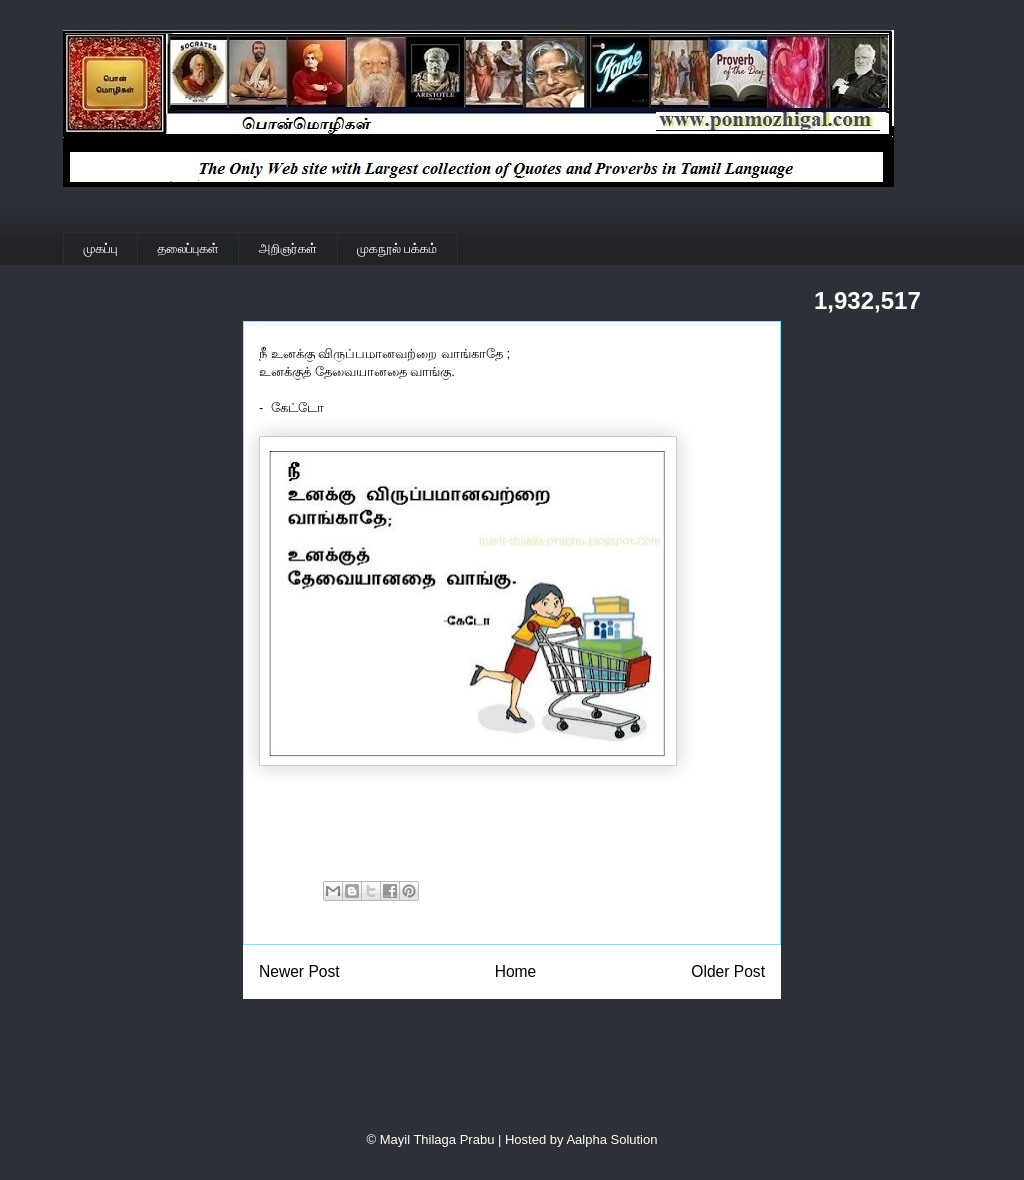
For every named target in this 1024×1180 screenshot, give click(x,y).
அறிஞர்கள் (288, 248)
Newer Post (299, 971)
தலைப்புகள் (188, 248)
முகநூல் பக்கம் (397, 248)
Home (516, 971)
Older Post (728, 971)
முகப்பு (101, 248)
